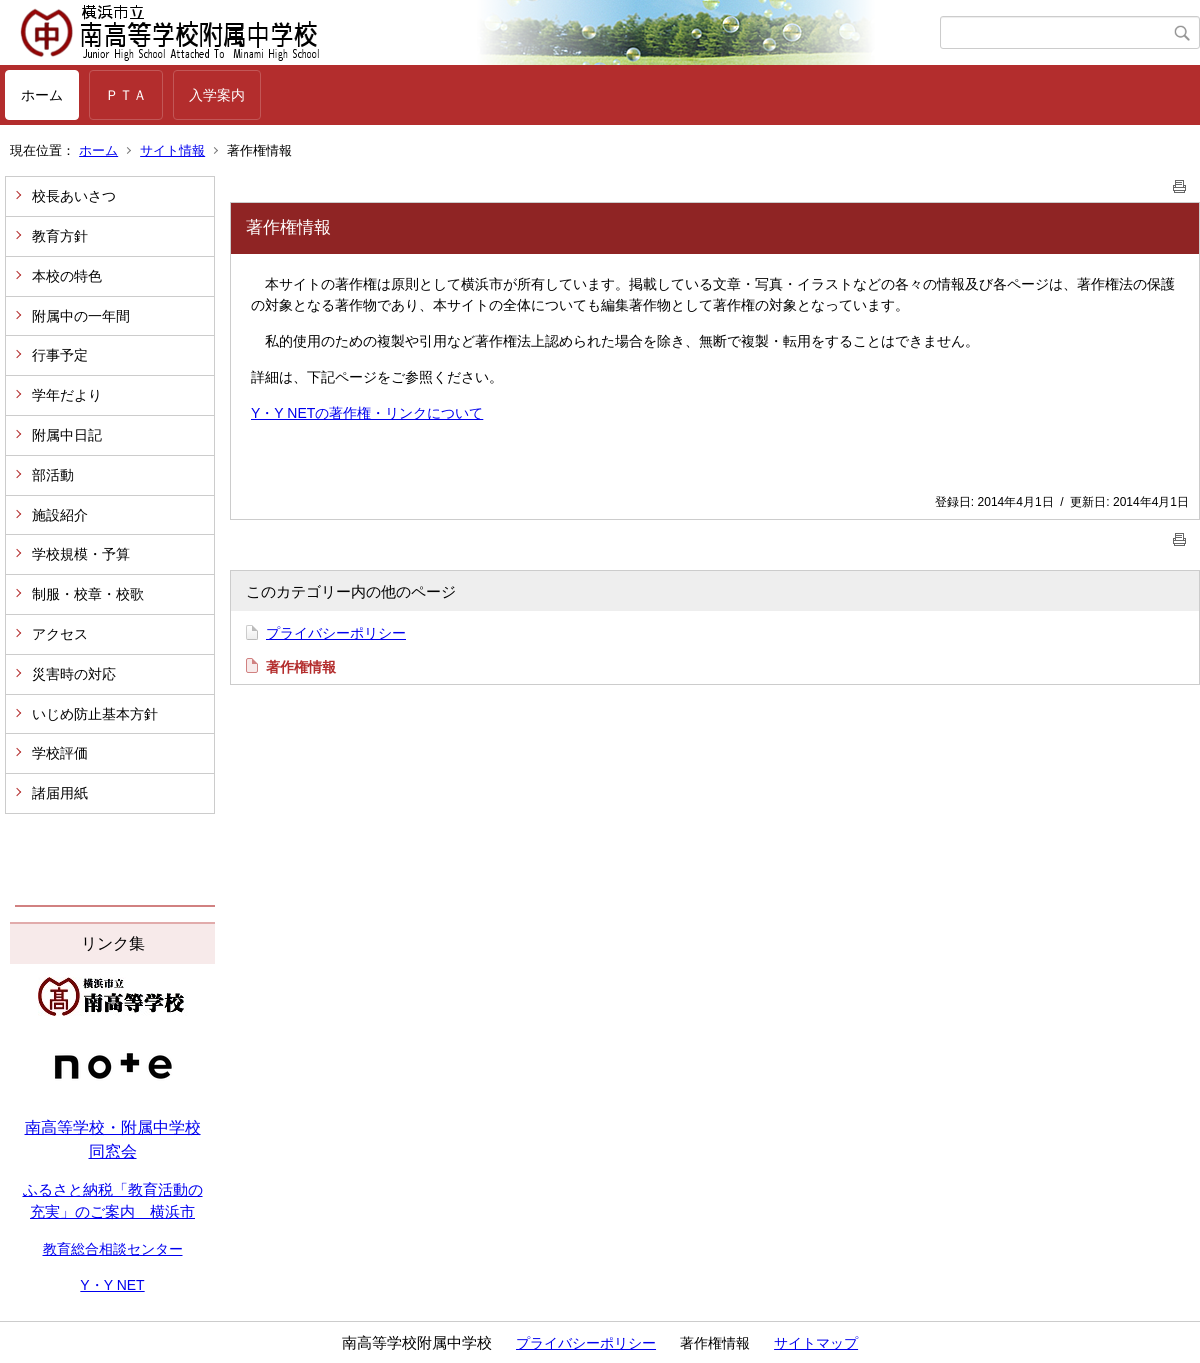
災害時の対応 (74, 674)
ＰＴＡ (126, 95)
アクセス (60, 634)
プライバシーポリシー (336, 633)
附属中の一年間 (81, 316)
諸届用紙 (60, 793)
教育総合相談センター (113, 1249)
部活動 (53, 475)
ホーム (42, 95)
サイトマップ (816, 1343)
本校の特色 (67, 276)
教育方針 (60, 236)
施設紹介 (60, 515)
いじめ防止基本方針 (95, 714)
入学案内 (217, 95)
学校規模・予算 (81, 554)
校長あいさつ (74, 196)
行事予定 (60, 355)
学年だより (67, 395)
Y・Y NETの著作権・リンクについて (367, 413)
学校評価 (60, 753)
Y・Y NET (112, 1285)
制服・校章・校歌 (88, 594)
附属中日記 (67, 435)
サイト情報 (172, 150)
